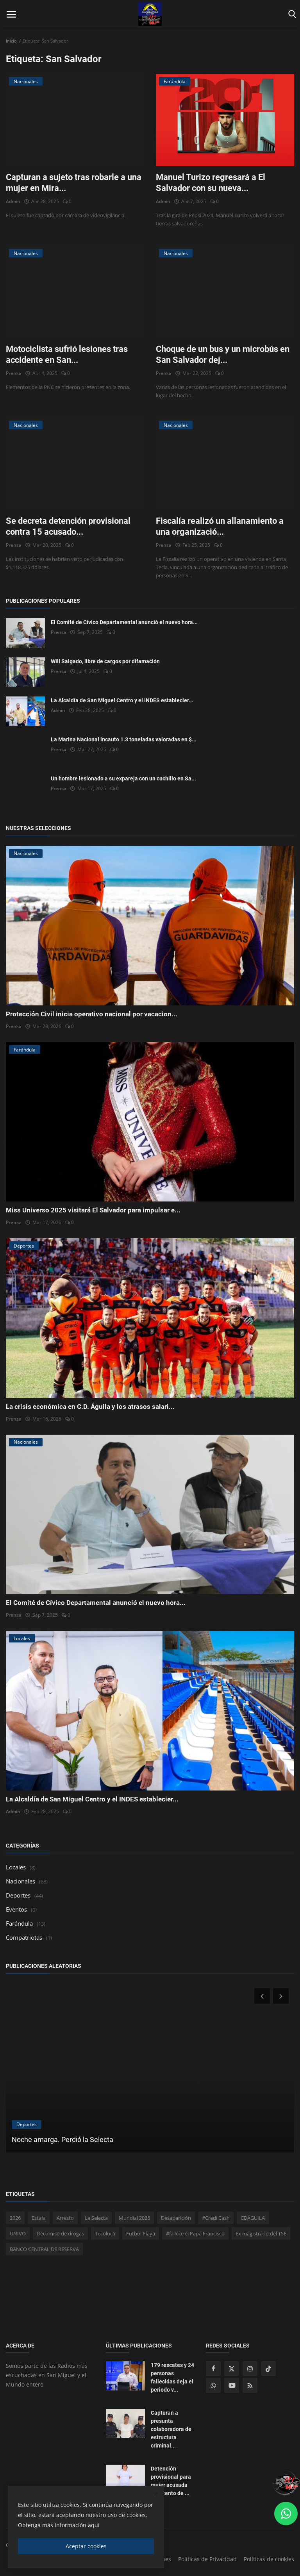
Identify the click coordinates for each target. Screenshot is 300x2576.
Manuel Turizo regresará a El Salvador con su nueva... (210, 182)
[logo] (150, 14)
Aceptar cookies (86, 2546)
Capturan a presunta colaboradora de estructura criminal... (171, 2429)
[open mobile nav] (11, 14)
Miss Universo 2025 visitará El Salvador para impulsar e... (93, 1210)
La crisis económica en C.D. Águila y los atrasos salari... (90, 1406)
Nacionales (20, 1881)
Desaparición (176, 2217)
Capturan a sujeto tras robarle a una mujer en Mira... (73, 182)
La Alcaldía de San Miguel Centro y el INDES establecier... (122, 700)
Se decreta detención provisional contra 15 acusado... (68, 526)
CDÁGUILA (253, 2217)
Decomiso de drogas (60, 2233)
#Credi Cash (216, 2217)
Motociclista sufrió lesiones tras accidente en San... (67, 354)
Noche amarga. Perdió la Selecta (62, 2139)
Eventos (16, 1909)
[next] (281, 1996)
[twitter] (231, 2368)
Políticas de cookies (269, 2559)
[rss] (250, 2385)
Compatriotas (24, 1937)
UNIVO (18, 2233)
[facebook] (213, 2368)
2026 (15, 2217)
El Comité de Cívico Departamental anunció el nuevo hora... (124, 622)
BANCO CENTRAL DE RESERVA (44, 2249)
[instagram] (250, 2368)
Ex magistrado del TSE (261, 2233)
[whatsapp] (213, 2385)
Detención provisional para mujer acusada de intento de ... (171, 2480)
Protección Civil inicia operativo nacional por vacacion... (91, 1014)
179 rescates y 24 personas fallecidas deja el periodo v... (172, 2377)
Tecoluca (105, 2233)
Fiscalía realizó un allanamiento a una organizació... (220, 526)
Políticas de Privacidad (207, 2559)
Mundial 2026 (134, 2217)
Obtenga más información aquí (59, 2525)
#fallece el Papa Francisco (195, 2233)
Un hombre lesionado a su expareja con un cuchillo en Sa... (123, 778)
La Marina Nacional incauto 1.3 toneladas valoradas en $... (123, 739)
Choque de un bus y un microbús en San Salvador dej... (222, 354)
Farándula (19, 1923)
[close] (156, 2494)
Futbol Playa (140, 2233)
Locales (16, 1867)
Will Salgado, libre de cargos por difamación (105, 661)
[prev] (261, 1996)
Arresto (65, 2217)
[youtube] (231, 2385)
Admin (13, 201)
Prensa (13, 373)
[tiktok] (268, 2368)
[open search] (291, 14)
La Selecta (96, 2217)
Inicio (11, 41)
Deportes (18, 1895)
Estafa (39, 2217)
